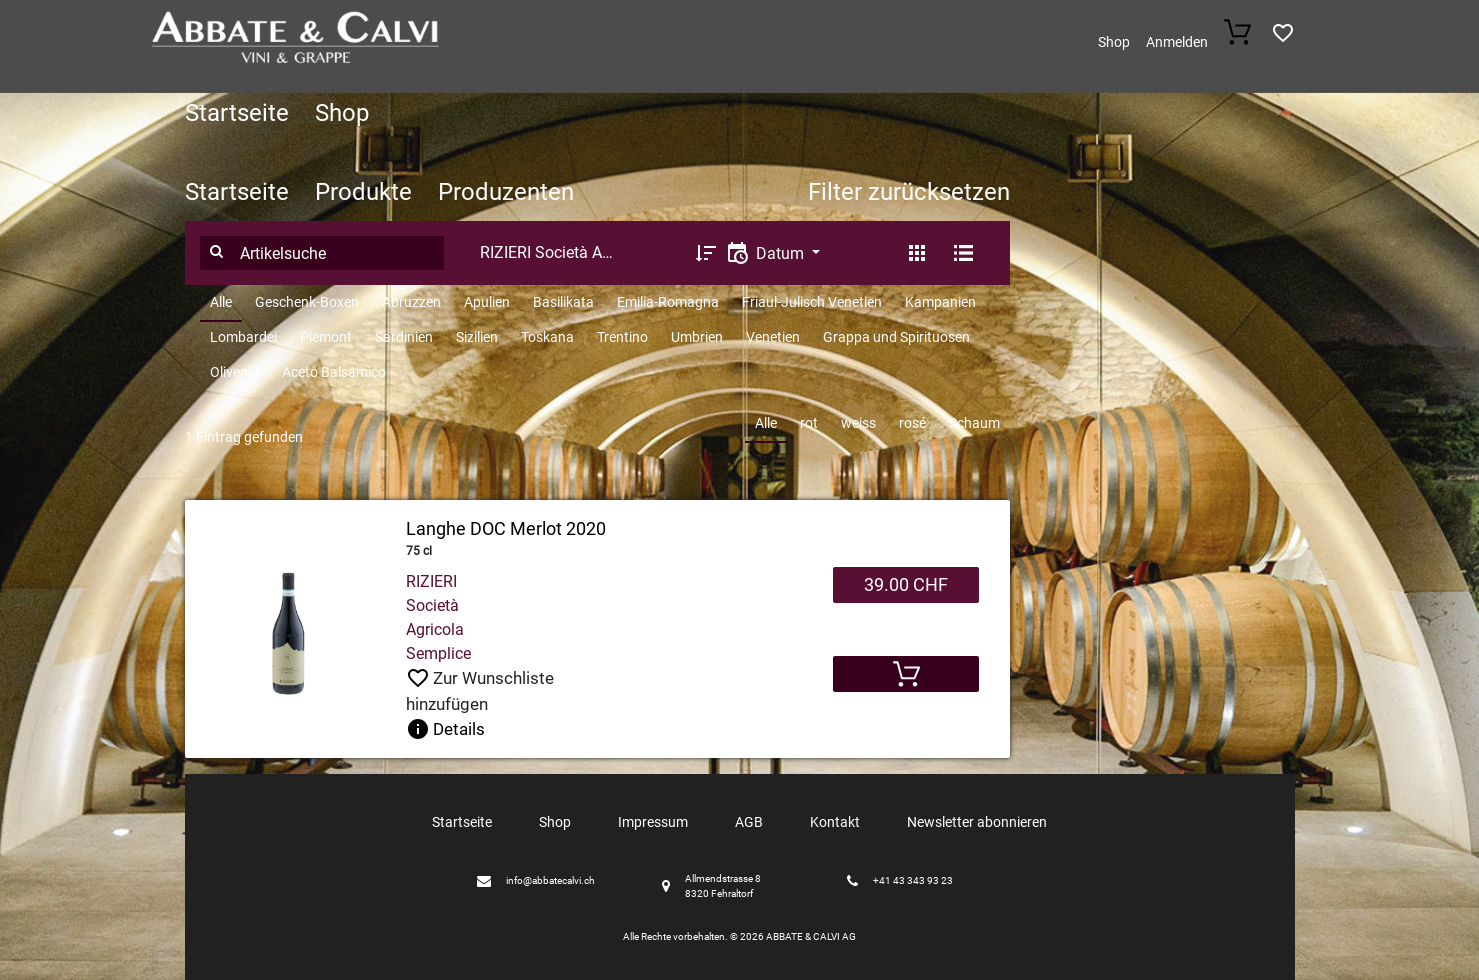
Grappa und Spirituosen (896, 337)
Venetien (773, 337)
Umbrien (697, 337)
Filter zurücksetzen (909, 192)
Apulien (487, 302)
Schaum (974, 423)
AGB (749, 822)
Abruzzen (411, 302)
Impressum (653, 822)
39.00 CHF (906, 584)
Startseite (237, 113)
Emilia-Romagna (668, 302)
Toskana (547, 337)
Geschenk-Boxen (307, 302)
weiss (858, 423)
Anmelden (1177, 42)
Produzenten (506, 192)
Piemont (326, 337)
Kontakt (835, 822)
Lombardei (243, 337)
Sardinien (404, 337)
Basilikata (563, 302)
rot (809, 423)
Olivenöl (234, 372)
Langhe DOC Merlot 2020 (506, 528)
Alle (221, 302)
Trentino (622, 337)
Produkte (363, 192)
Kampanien (940, 302)
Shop (1114, 42)
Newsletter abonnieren (977, 822)
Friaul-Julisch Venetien (812, 302)
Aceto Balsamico (334, 372)
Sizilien (477, 337)
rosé (912, 423)
